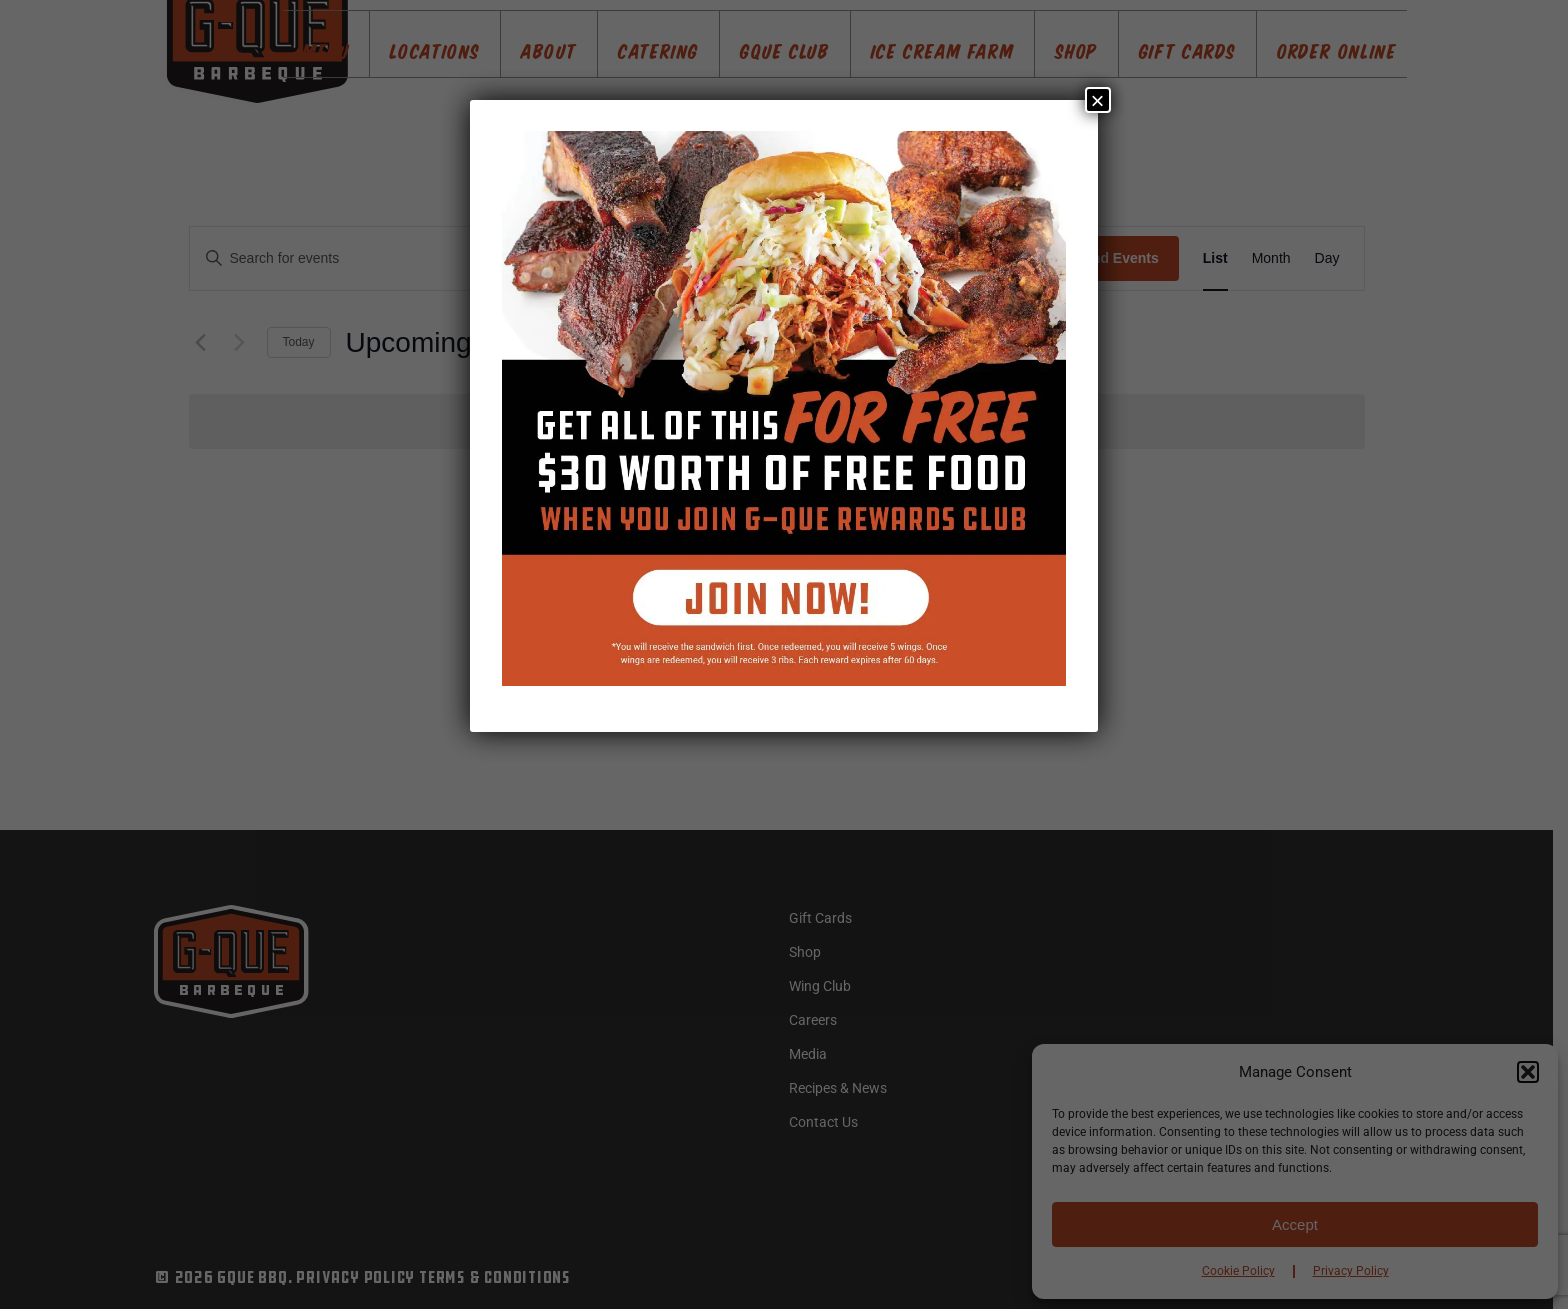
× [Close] (1098, 100)
